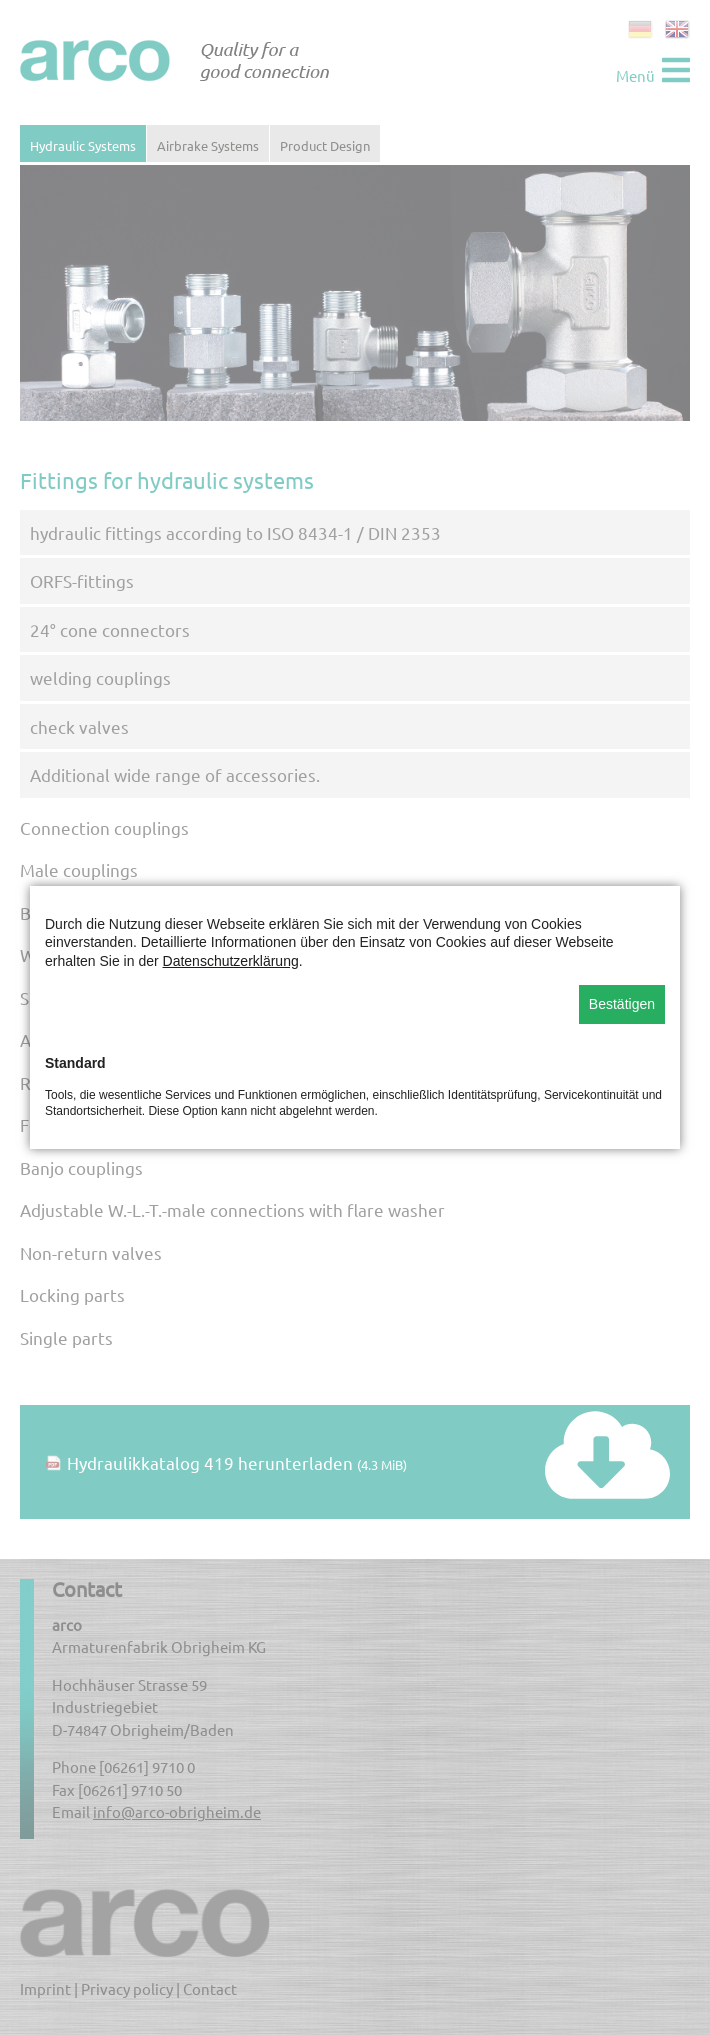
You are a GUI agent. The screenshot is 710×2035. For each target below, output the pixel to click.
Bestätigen (622, 1004)
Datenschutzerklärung (231, 961)
